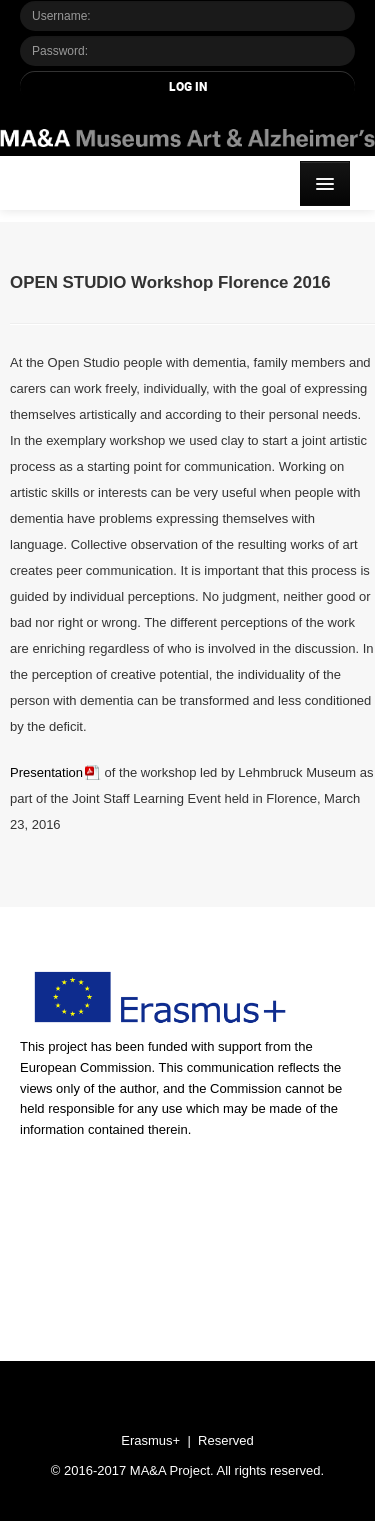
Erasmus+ (150, 1440)
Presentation (46, 772)
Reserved (226, 1440)
